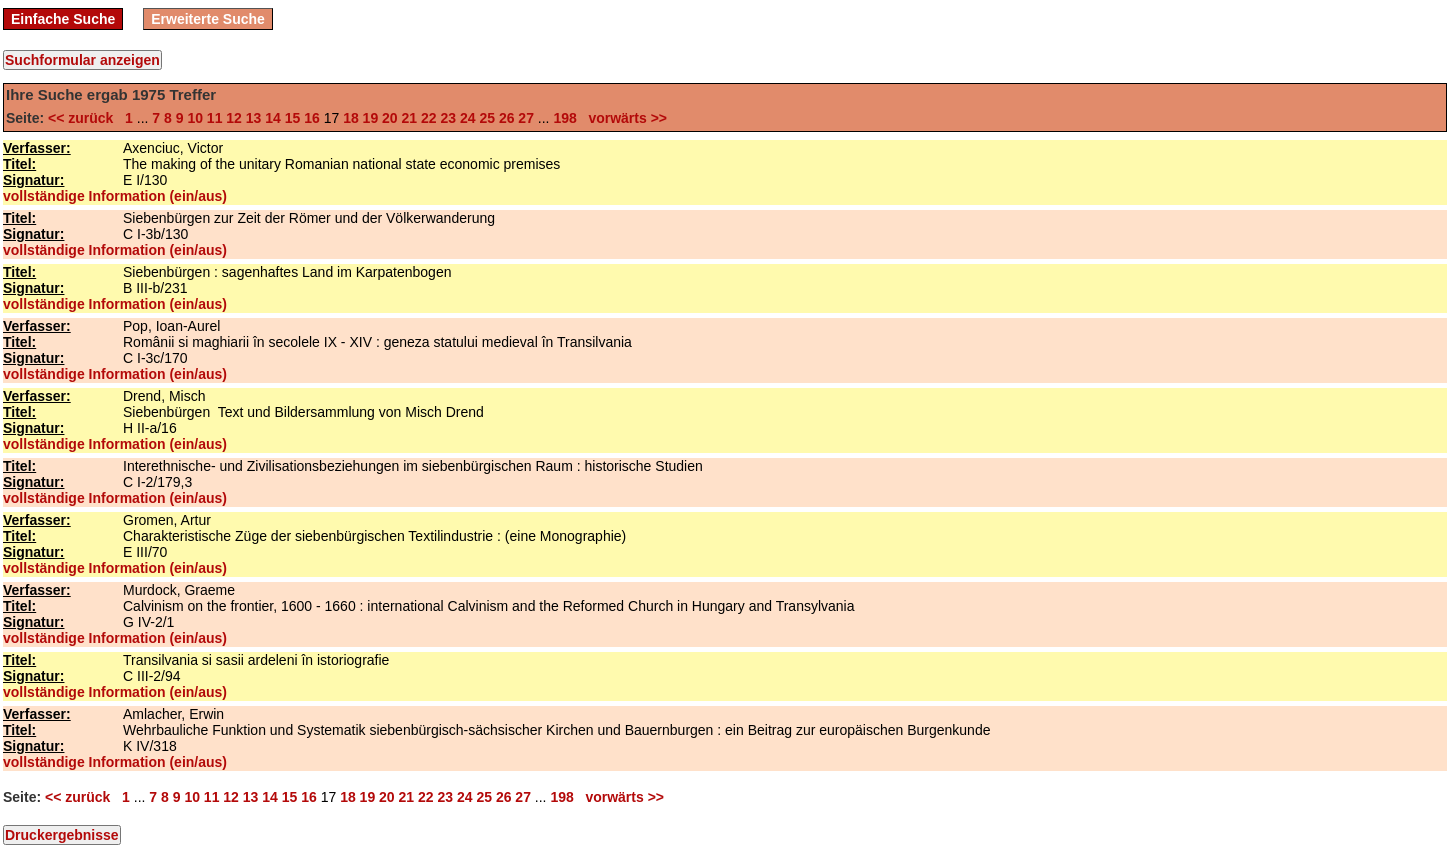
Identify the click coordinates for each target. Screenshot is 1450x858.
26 (507, 118)
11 (215, 118)
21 (410, 118)
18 (351, 118)
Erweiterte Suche (208, 19)
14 (273, 118)
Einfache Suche (63, 19)
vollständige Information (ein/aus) (115, 196)
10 (195, 118)
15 (293, 118)
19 (371, 118)
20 (390, 118)
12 (234, 118)
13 (254, 118)
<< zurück (84, 118)
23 (448, 118)
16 (312, 118)
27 (526, 118)
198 (564, 118)
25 (487, 118)
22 (429, 118)
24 (468, 118)
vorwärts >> (624, 118)
